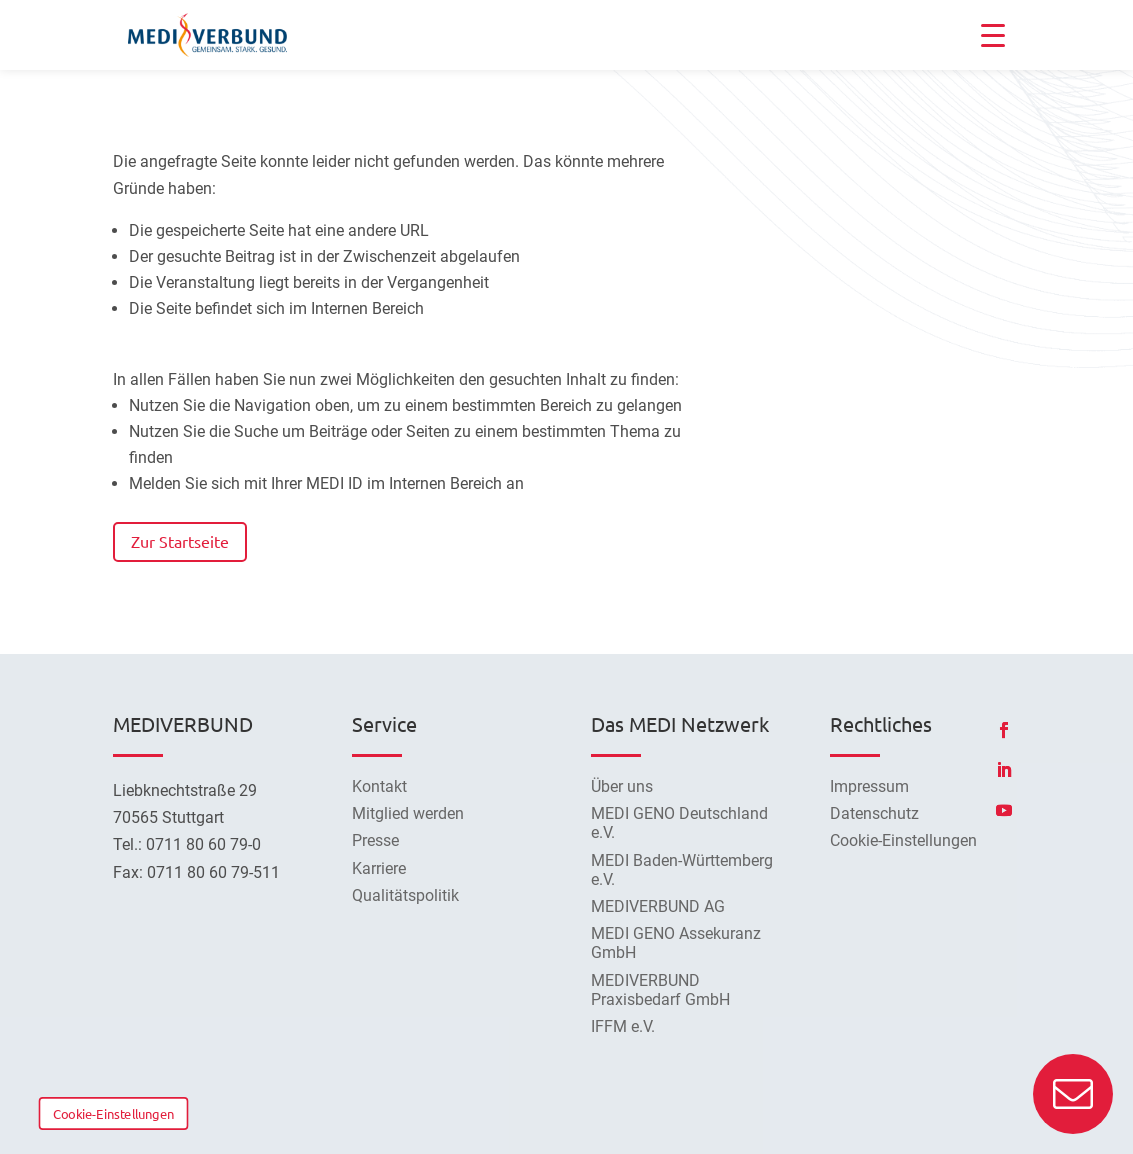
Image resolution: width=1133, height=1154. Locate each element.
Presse (375, 840)
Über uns (622, 786)
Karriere (379, 868)
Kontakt (379, 786)
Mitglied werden (408, 813)
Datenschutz (874, 813)
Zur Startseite (180, 541)
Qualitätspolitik (405, 895)
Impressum (869, 786)
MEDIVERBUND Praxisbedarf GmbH (660, 990)
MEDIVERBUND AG (658, 906)
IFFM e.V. (623, 1026)
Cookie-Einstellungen (113, 1113)
